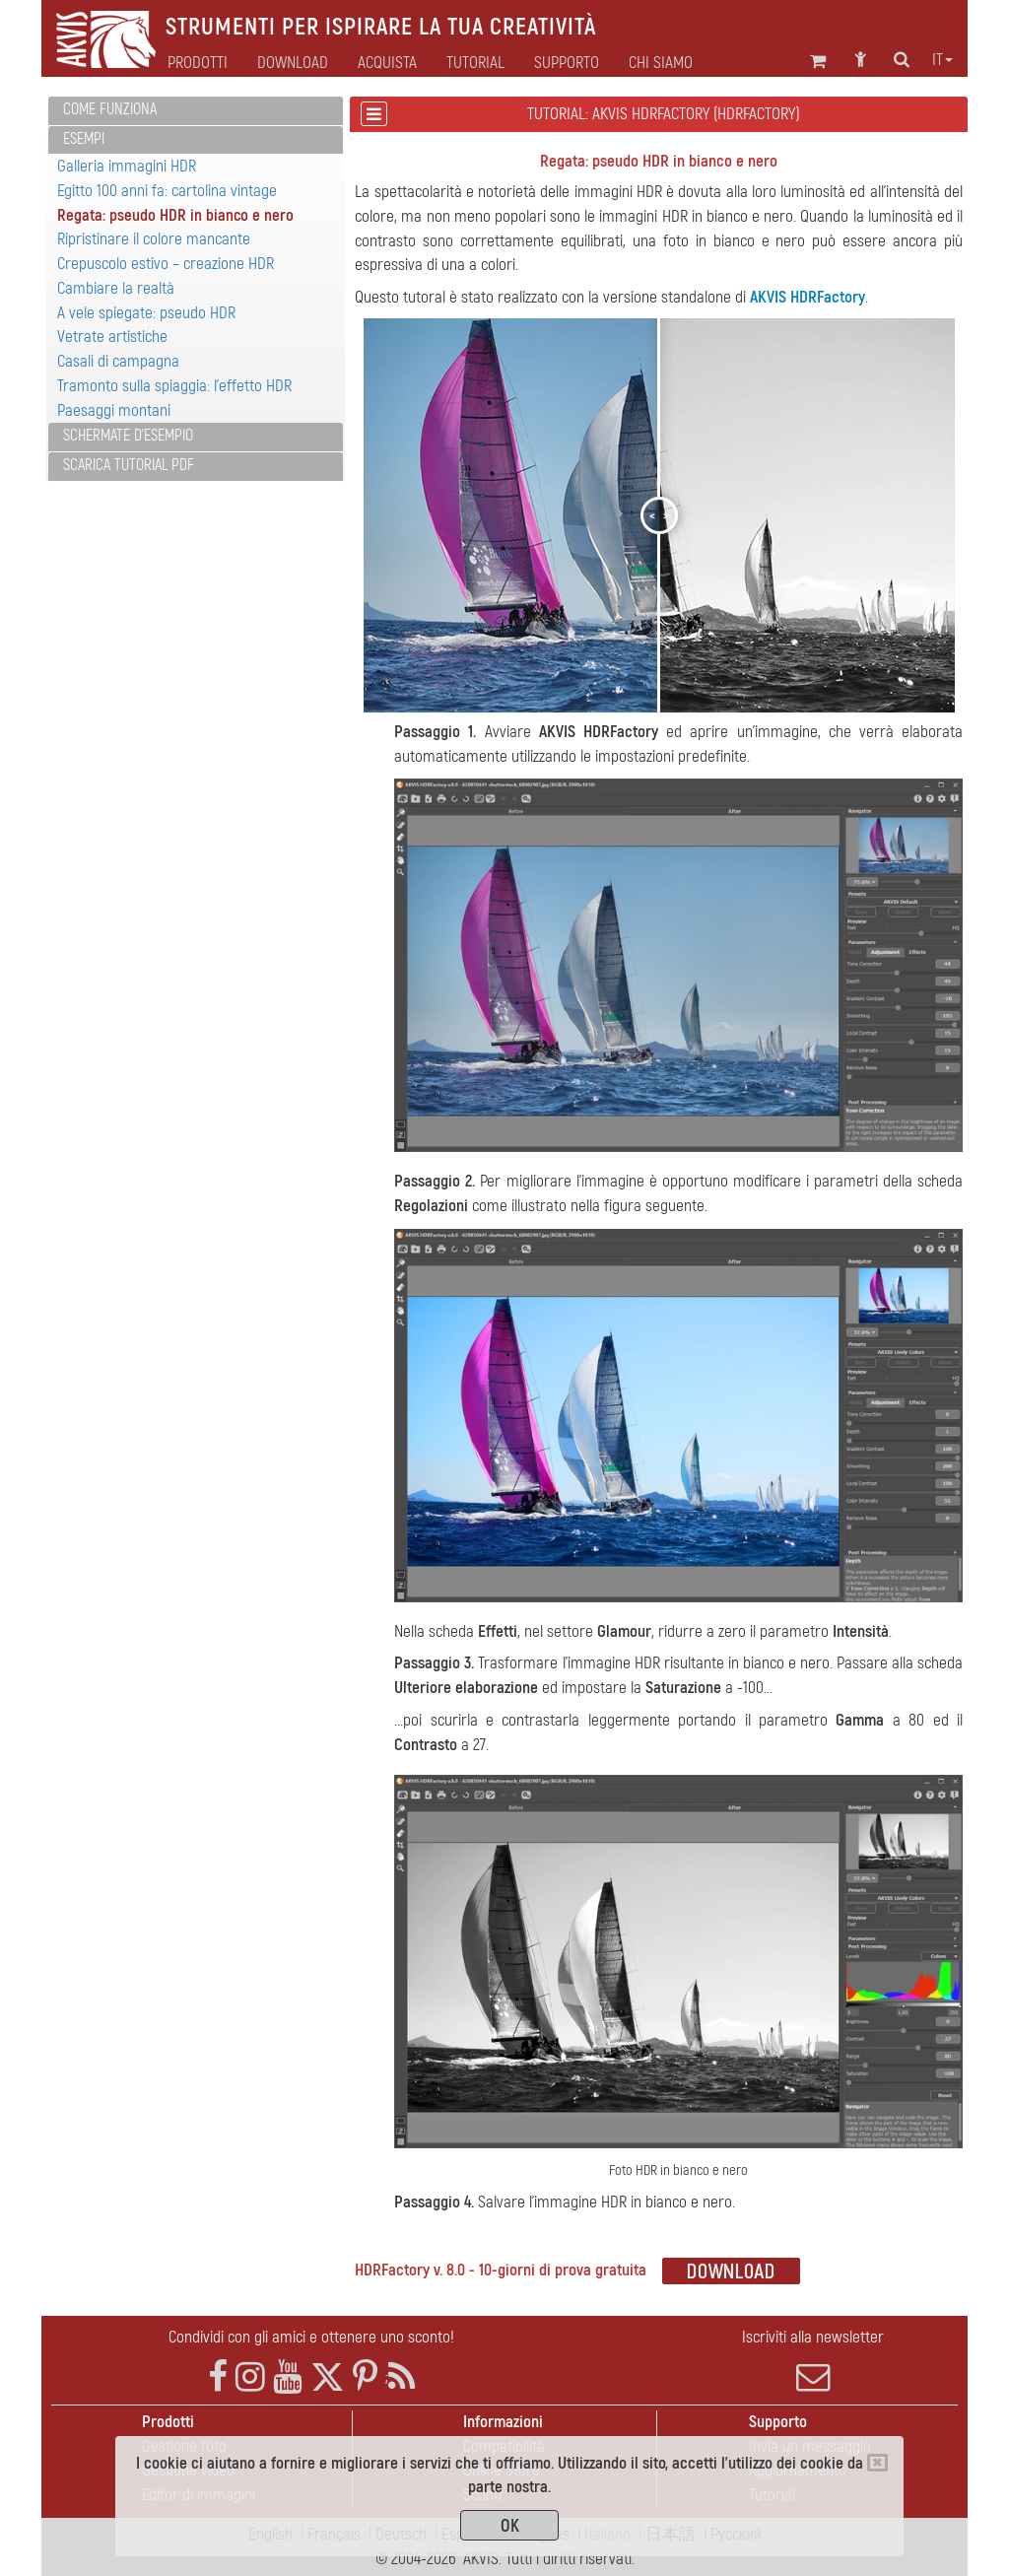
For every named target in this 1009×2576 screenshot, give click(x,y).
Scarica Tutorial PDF (128, 465)
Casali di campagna (118, 361)
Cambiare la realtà (115, 288)
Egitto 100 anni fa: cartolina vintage (167, 190)
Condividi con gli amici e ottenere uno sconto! (311, 2337)
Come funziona (110, 109)
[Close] (877, 2463)
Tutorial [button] (475, 63)
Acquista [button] (387, 63)
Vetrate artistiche (112, 336)
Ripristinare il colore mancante (153, 239)
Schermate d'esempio (128, 435)
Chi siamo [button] (661, 63)
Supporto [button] (566, 63)
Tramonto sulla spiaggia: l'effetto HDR (174, 385)
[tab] (195, 111)
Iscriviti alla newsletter (813, 2360)
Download (292, 63)
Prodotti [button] (198, 63)
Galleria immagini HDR (126, 166)
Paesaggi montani (113, 410)
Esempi (83, 139)
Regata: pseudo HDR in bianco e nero (175, 215)
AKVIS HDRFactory (807, 297)
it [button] (942, 60)
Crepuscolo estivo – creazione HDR (165, 263)
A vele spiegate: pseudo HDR (146, 313)
